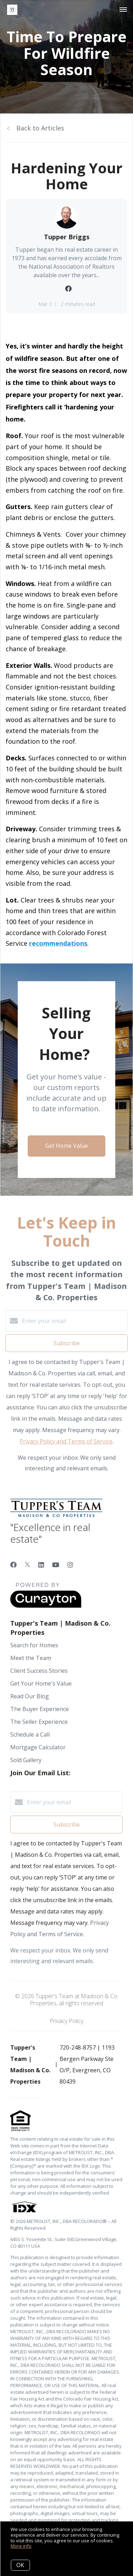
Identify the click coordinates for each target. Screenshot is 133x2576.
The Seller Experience (39, 1722)
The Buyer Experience (39, 1709)
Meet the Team (30, 1658)
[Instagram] (70, 1564)
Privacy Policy (66, 2021)
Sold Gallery (25, 1760)
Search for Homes (34, 1645)
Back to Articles (40, 128)
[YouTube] (55, 1564)
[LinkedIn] (41, 1564)
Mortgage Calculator (38, 1747)
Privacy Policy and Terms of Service (66, 1441)
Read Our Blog (29, 1696)
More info (21, 2546)
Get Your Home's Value (41, 1683)
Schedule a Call (30, 1734)
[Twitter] (27, 1564)
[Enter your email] (73, 1321)
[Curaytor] (45, 1606)
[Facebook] (13, 1564)
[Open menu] (123, 10)
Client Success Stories (39, 1671)
